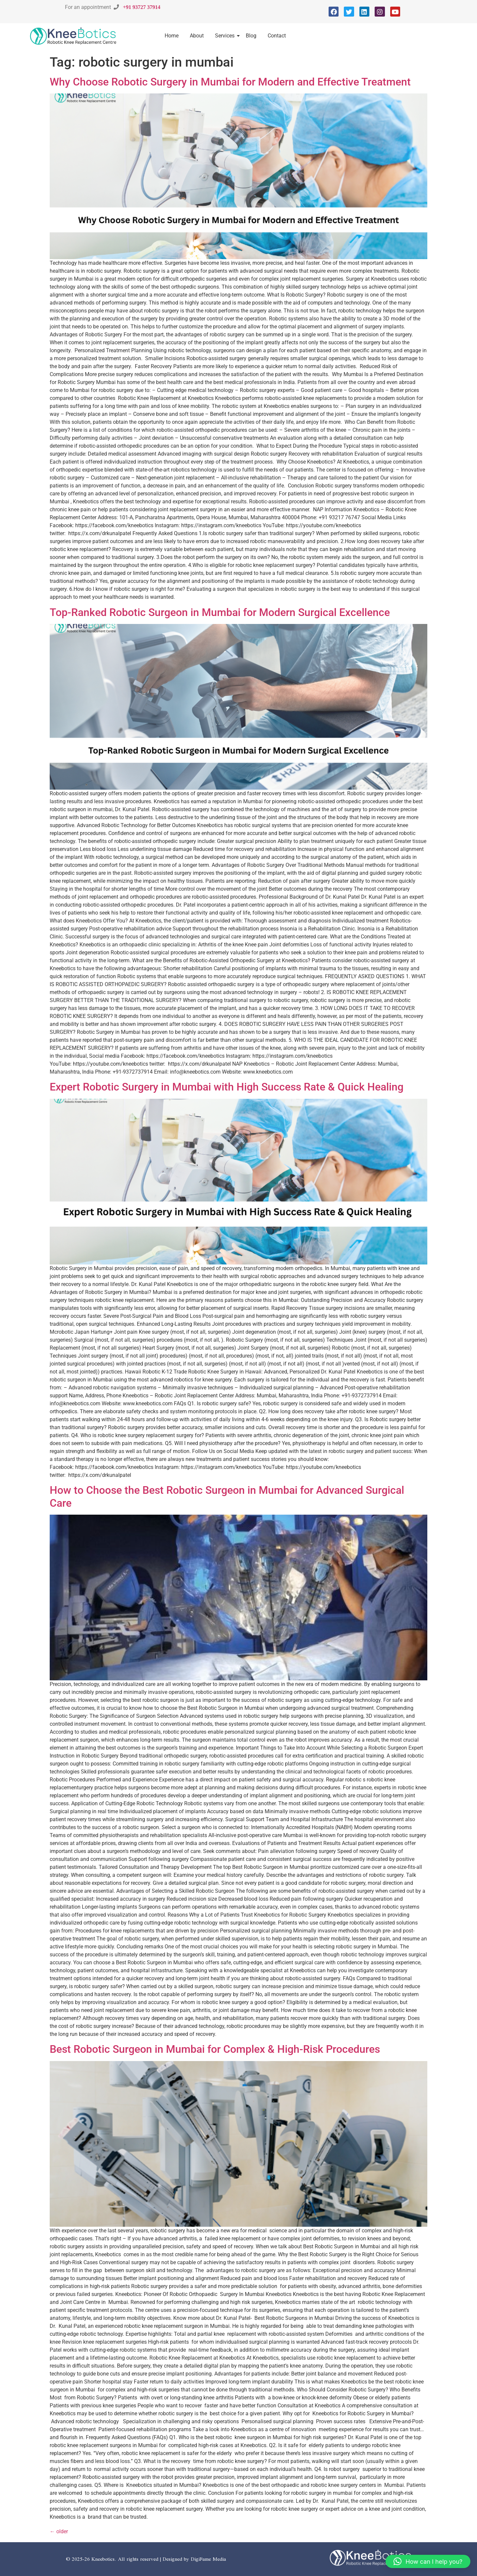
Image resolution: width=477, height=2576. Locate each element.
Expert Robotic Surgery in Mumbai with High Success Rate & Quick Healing (226, 1087)
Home (172, 35)
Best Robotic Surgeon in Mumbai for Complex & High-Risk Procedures (215, 2049)
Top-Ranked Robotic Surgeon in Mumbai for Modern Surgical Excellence (220, 612)
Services (226, 35)
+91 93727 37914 (141, 7)
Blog (251, 35)
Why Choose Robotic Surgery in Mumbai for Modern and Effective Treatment (230, 82)
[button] (428, 2561)
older (59, 2531)
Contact (277, 35)
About (197, 35)
